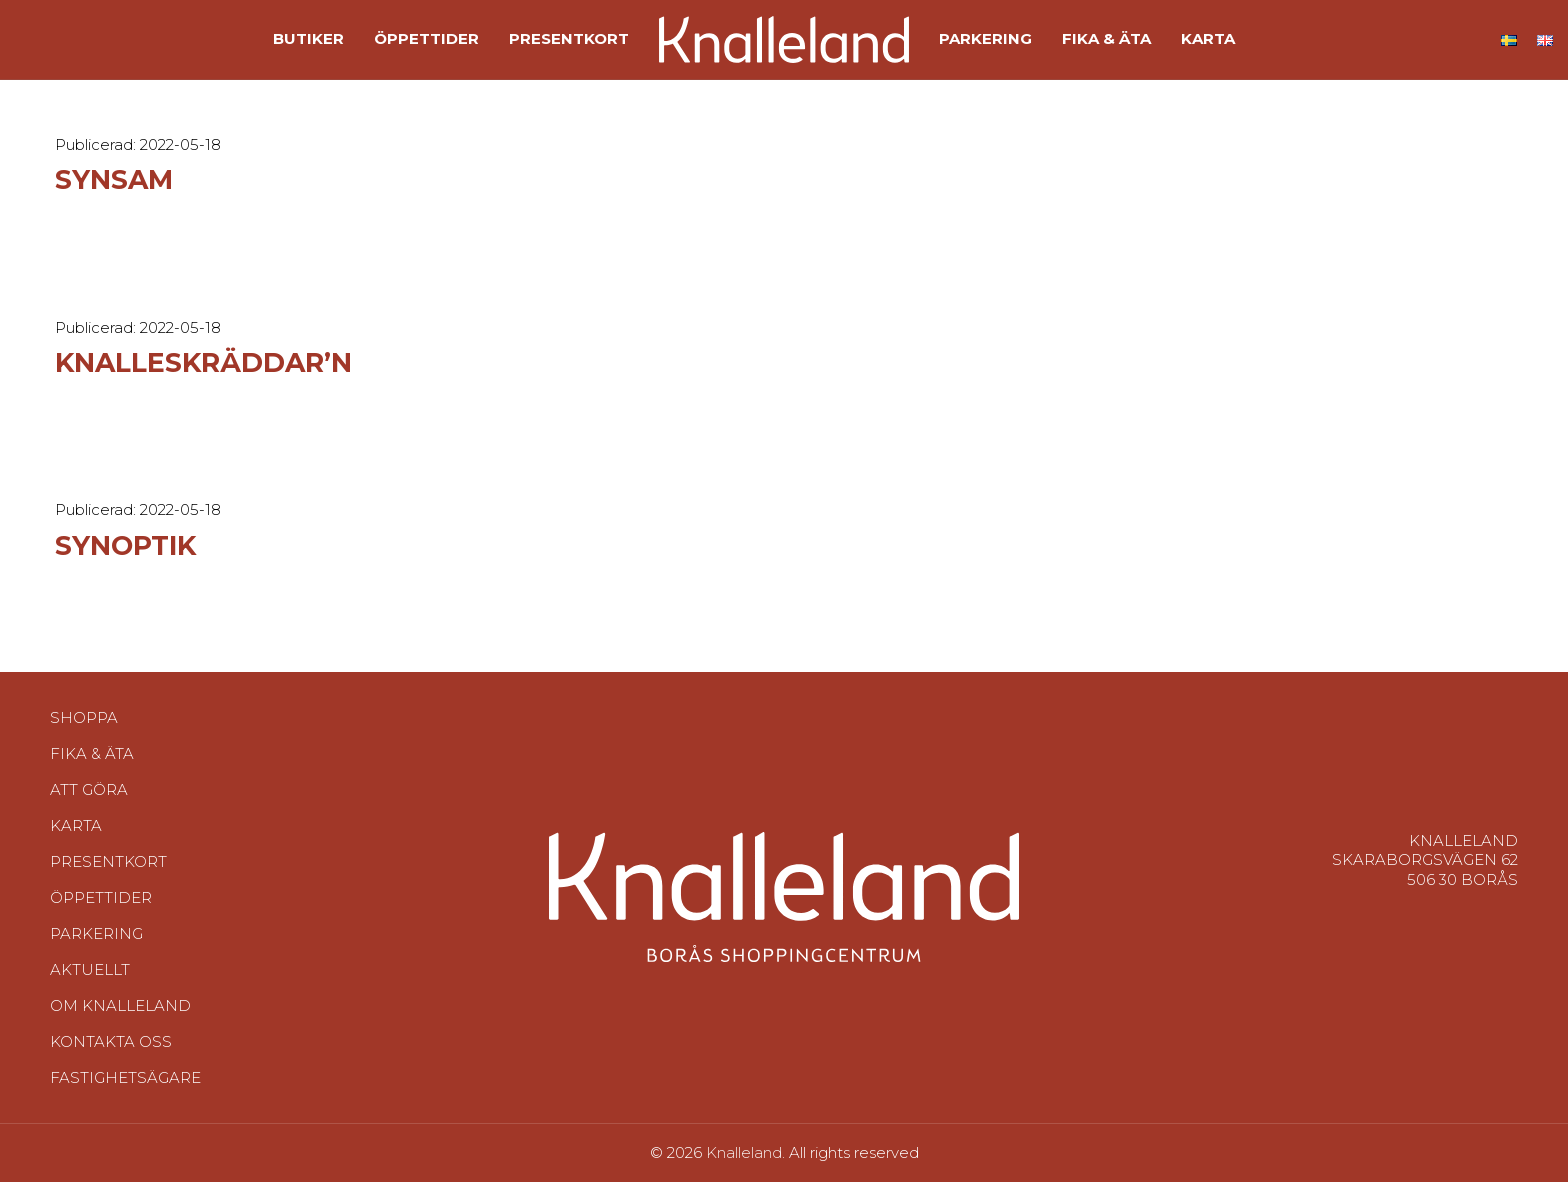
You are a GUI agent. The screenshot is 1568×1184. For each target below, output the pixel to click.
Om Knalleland (120, 1030)
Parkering (96, 958)
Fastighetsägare (125, 1102)
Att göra (89, 814)
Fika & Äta (92, 778)
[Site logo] (784, 50)
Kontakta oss (111, 1066)
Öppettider (101, 922)
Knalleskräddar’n (237, 385)
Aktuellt (90, 994)
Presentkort (108, 886)
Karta (76, 850)
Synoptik (141, 568)
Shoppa (84, 742)
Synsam (126, 203)
